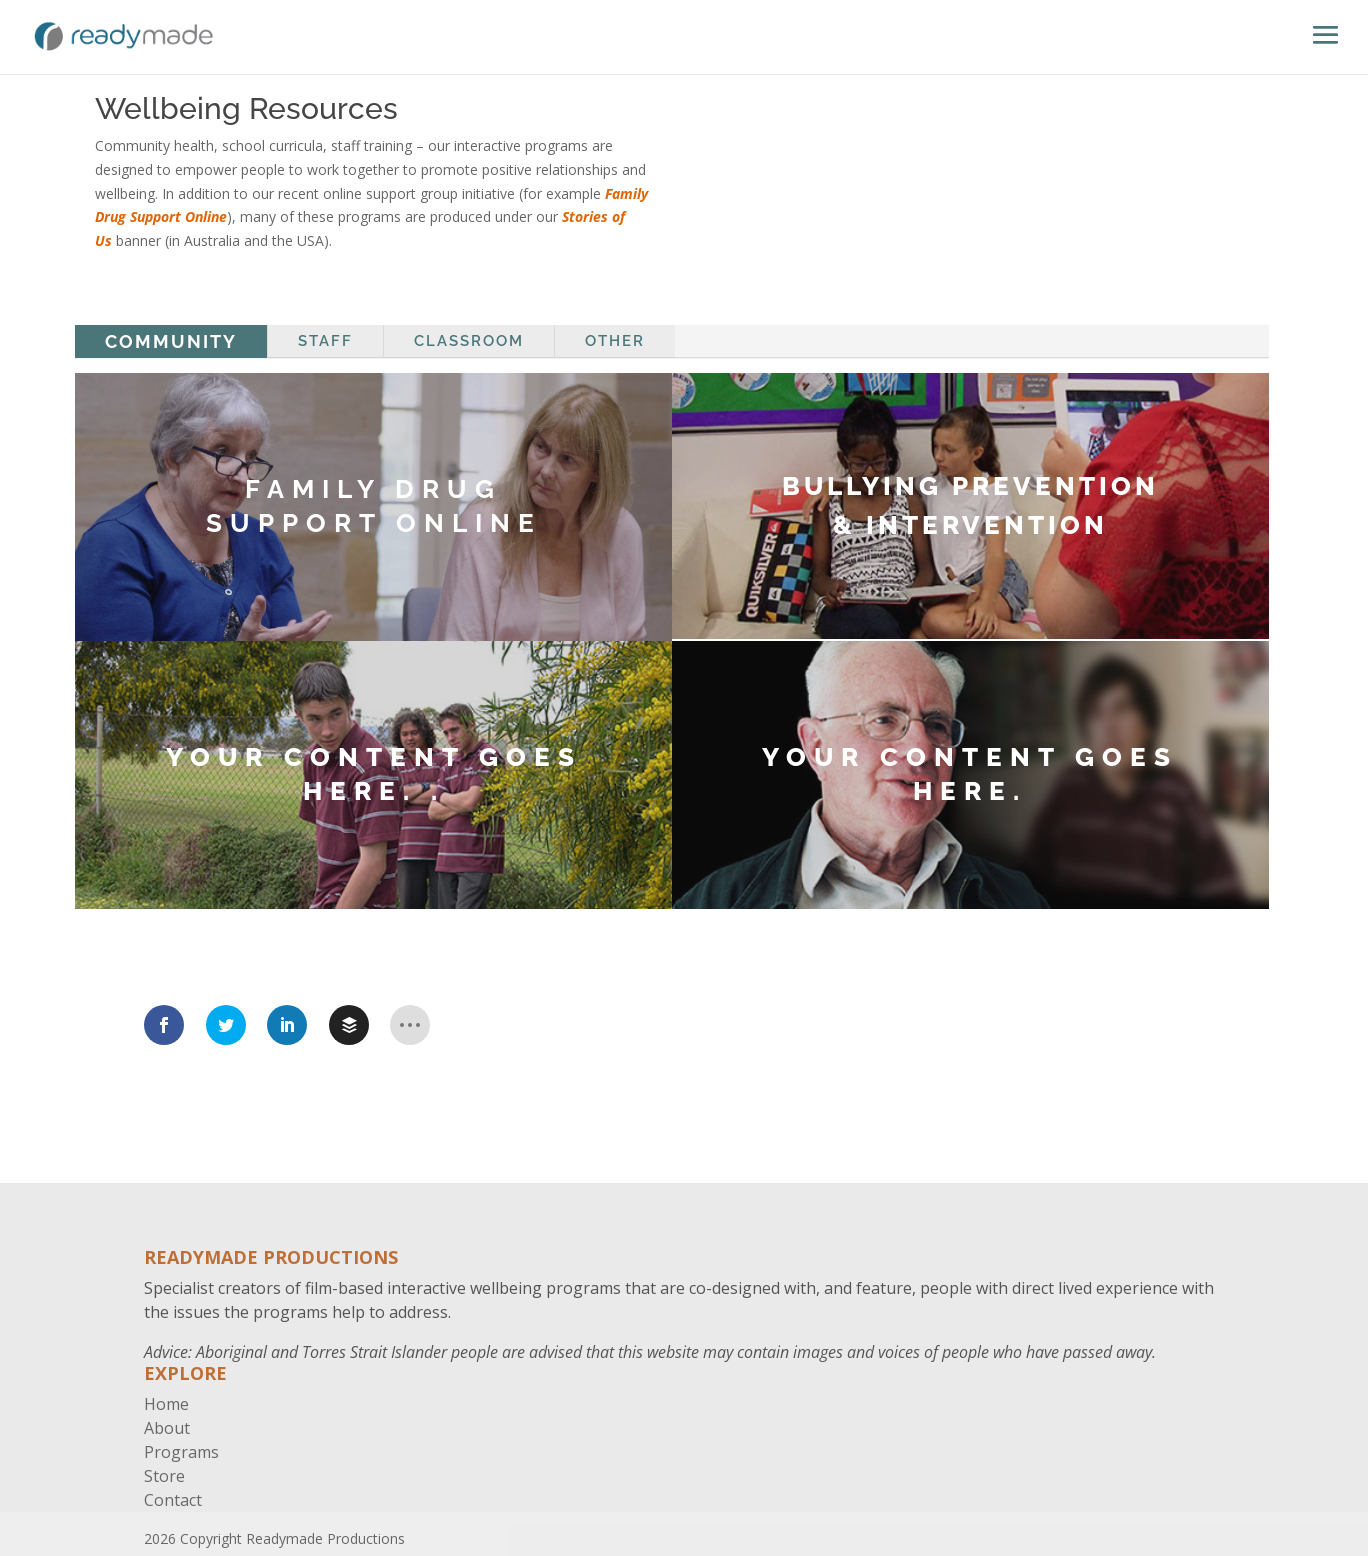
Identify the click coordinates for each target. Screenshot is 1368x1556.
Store (164, 1476)
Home (166, 1404)
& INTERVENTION (970, 525)
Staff (325, 341)
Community (171, 341)
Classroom (469, 341)
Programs (181, 1452)
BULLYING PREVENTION (970, 486)
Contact (173, 1500)
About (167, 1428)
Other (615, 341)
